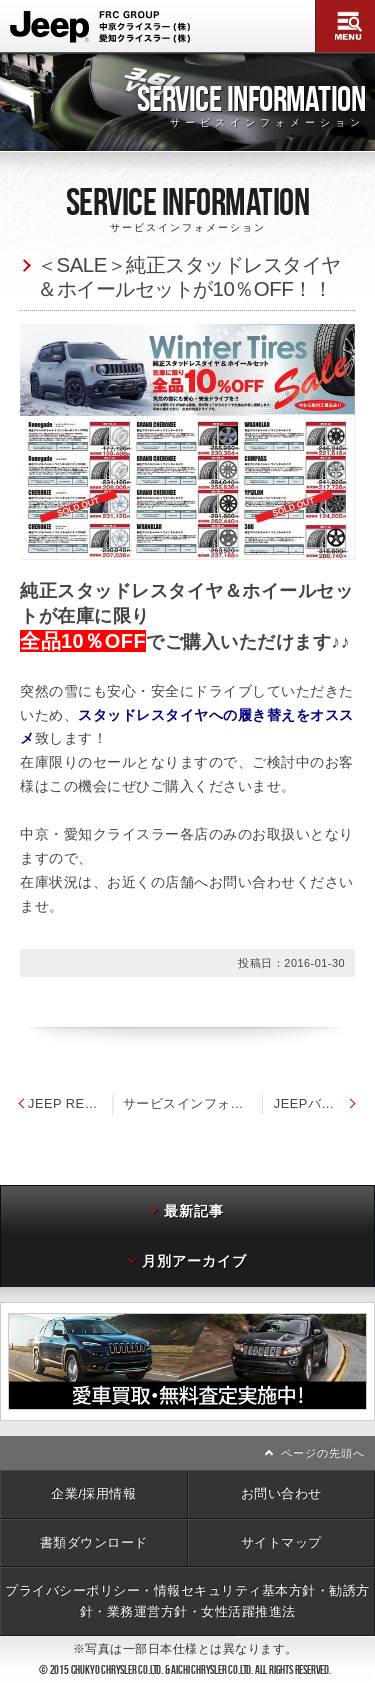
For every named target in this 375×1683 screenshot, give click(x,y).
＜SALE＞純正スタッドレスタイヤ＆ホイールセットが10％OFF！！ (189, 277)
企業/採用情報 (93, 1493)
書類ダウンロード (94, 1542)
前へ (4, 1361)
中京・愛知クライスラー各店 (114, 834)
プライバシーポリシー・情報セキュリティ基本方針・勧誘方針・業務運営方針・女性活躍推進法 (187, 1600)
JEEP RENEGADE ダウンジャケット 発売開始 (64, 1103)
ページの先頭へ (323, 1453)
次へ (370, 1361)
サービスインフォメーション (193, 1103)
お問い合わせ (281, 1493)
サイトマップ (281, 1542)
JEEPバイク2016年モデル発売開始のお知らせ (317, 1103)
